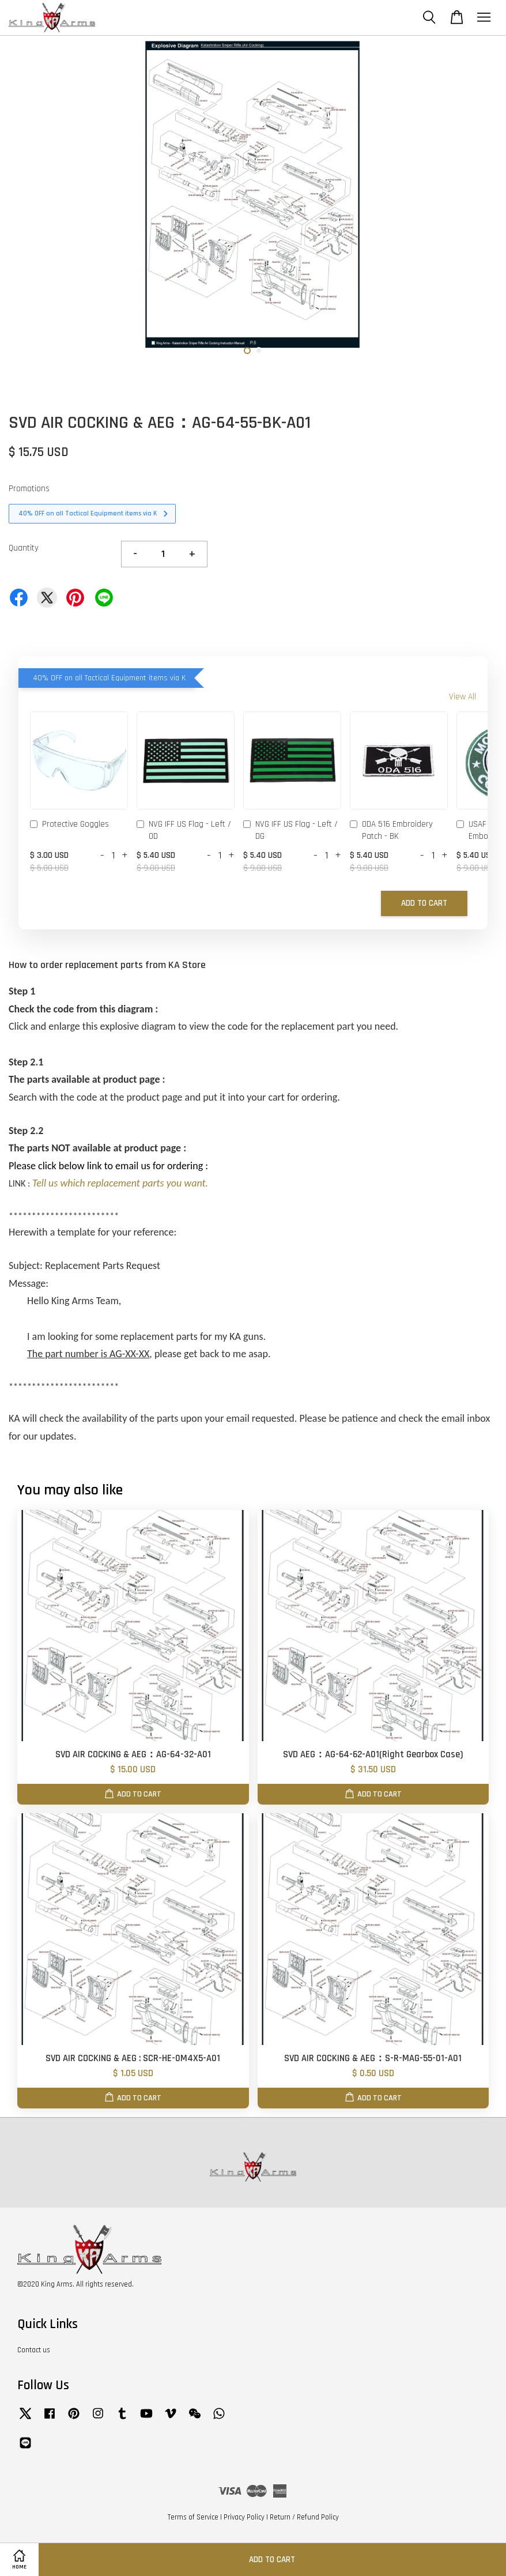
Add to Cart (424, 903)
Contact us (33, 2350)
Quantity (24, 548)
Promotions (29, 488)
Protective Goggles (69, 825)
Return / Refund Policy (304, 2517)
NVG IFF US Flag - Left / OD (184, 830)
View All (462, 696)
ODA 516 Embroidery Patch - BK (391, 830)
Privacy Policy (244, 2517)
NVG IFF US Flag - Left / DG (290, 830)
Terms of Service (193, 2517)
